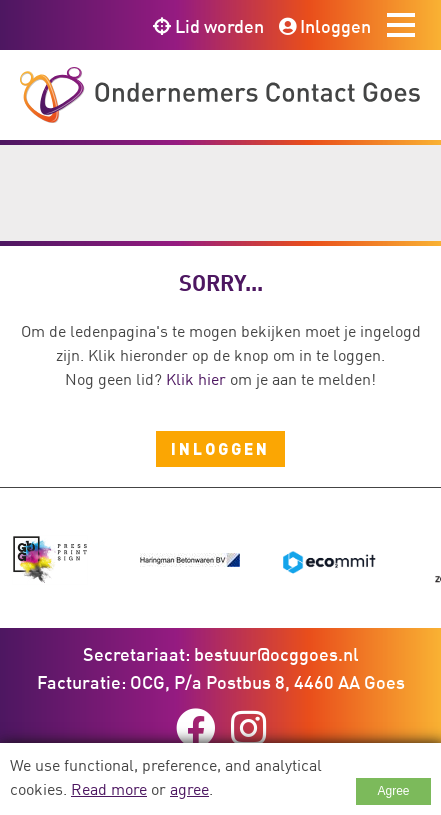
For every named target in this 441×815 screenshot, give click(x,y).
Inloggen (325, 26)
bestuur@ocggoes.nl (276, 654)
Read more (109, 789)
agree (189, 789)
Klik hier (196, 379)
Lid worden (208, 26)
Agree (393, 791)
